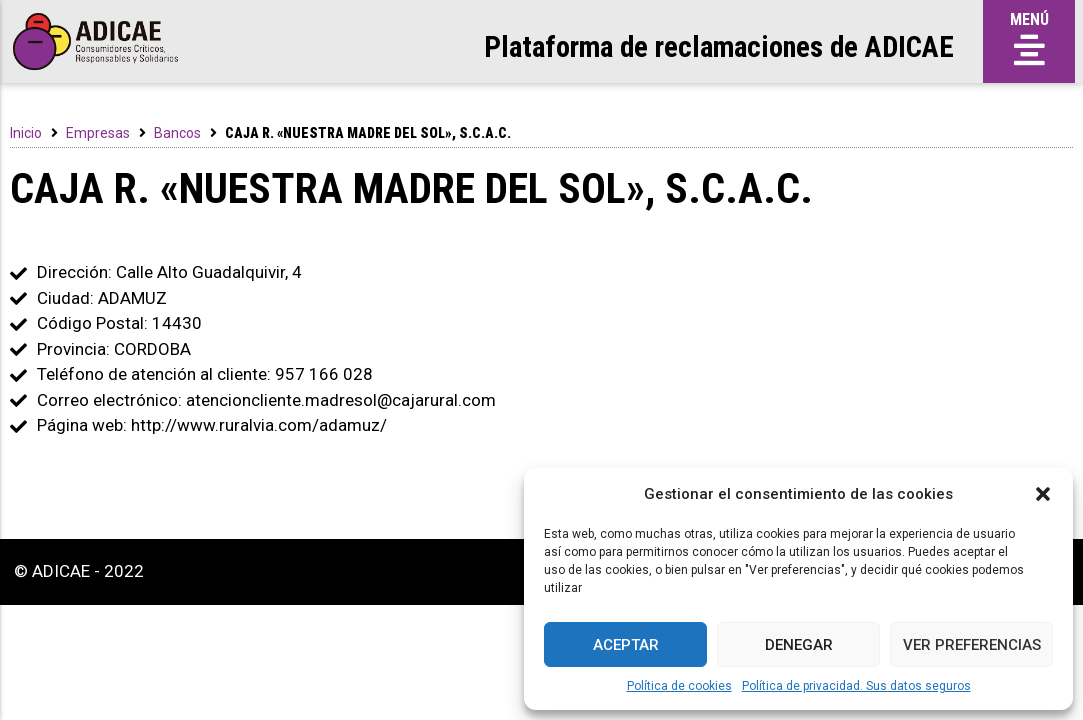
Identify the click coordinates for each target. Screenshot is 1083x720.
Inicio (26, 133)
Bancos (177, 133)
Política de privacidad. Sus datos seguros (856, 686)
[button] (1043, 494)
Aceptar (626, 645)
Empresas (98, 133)
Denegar (799, 645)
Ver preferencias (972, 645)
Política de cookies (679, 686)
